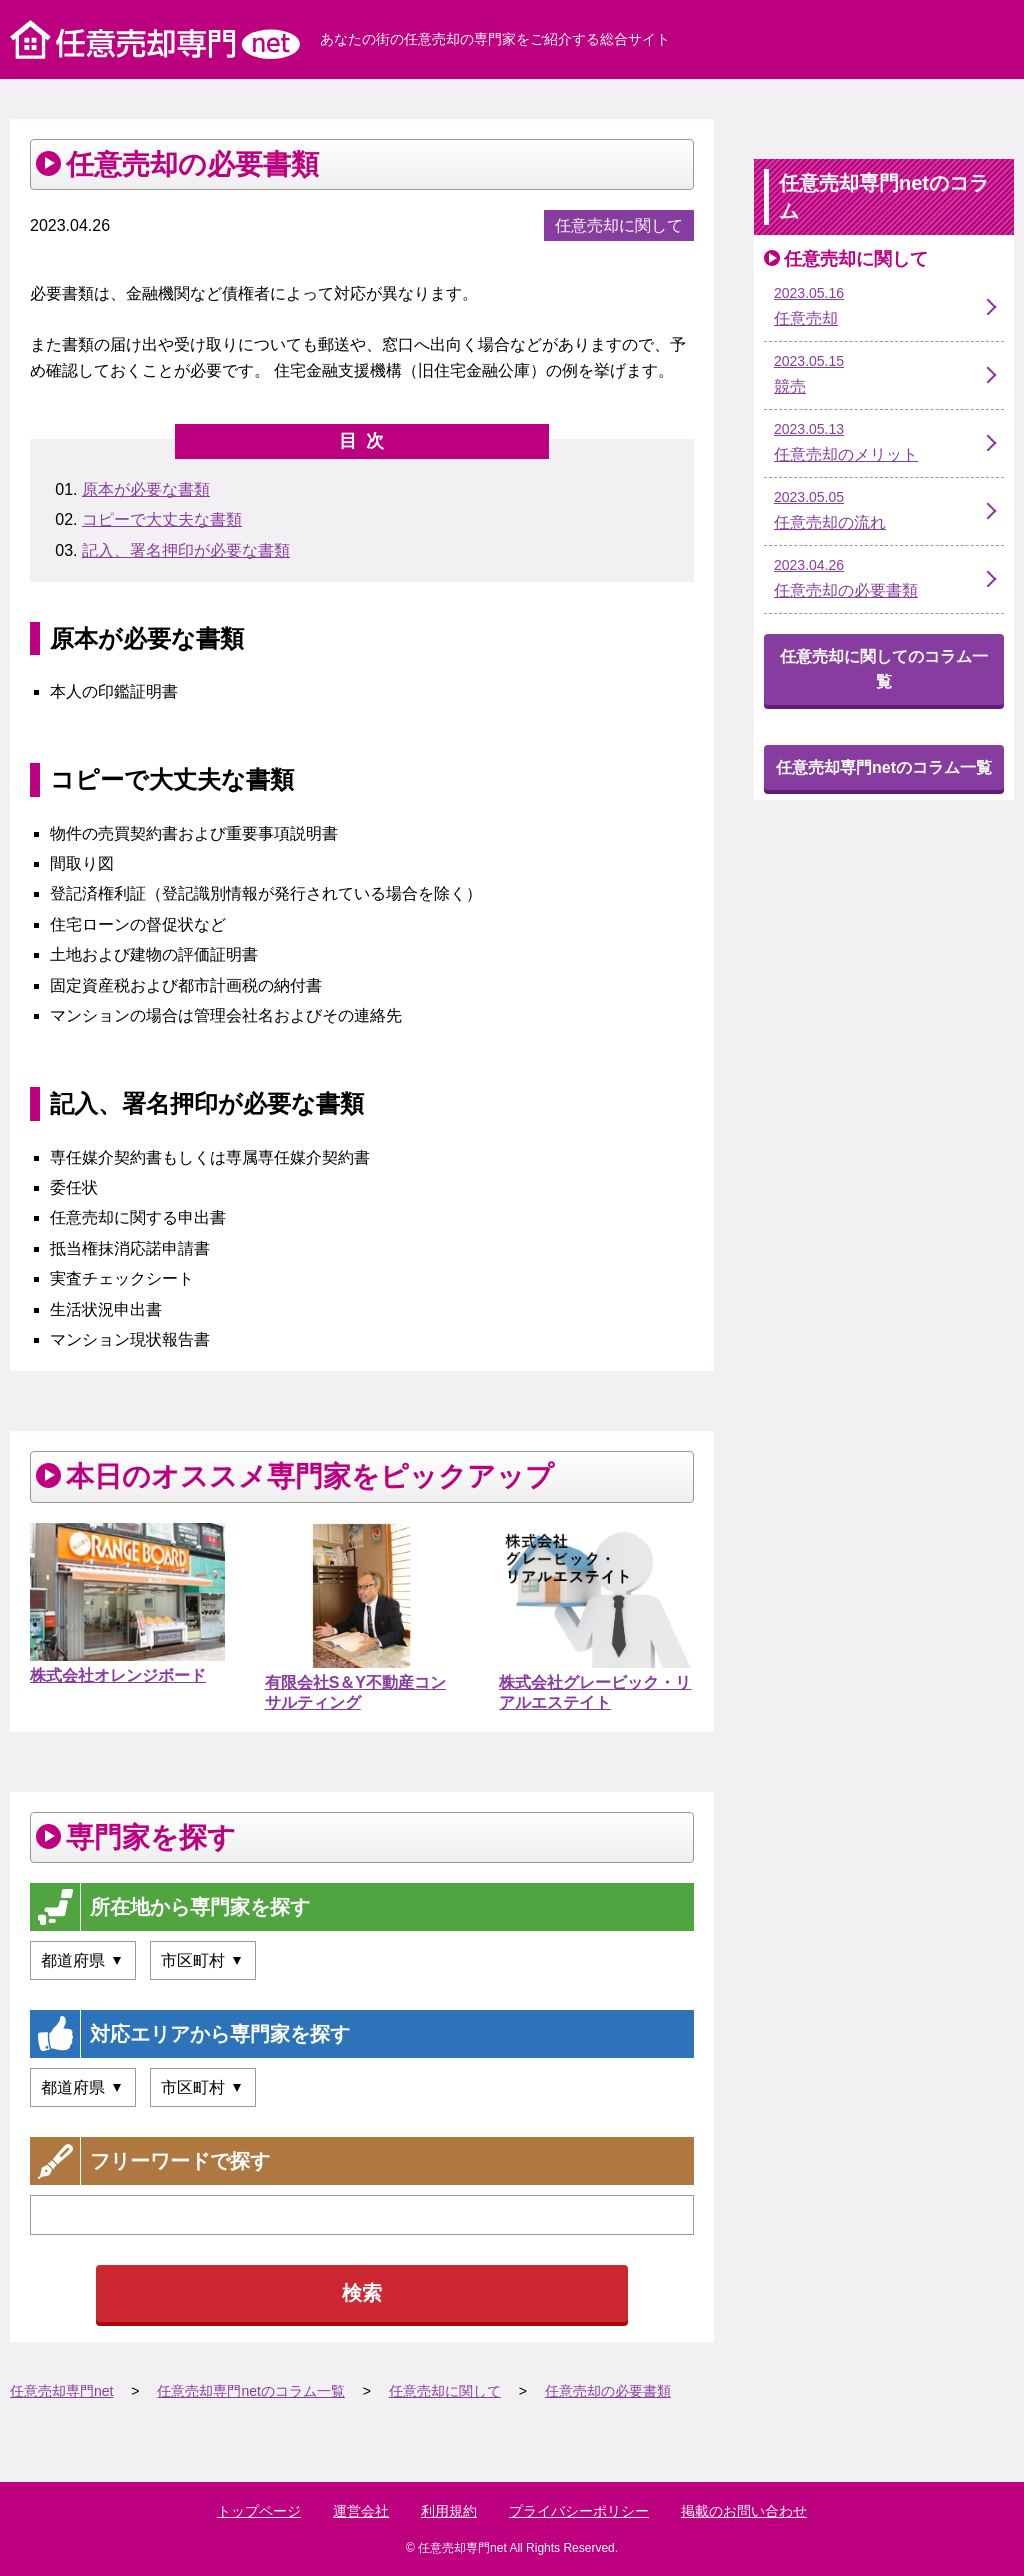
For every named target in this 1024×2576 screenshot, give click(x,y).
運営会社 (361, 2511)
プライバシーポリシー (579, 2511)
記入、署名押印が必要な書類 (186, 550)
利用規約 (449, 2511)
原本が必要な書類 (146, 489)
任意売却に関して (619, 225)
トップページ (259, 2511)
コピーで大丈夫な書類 (162, 519)
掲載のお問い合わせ (744, 2511)
